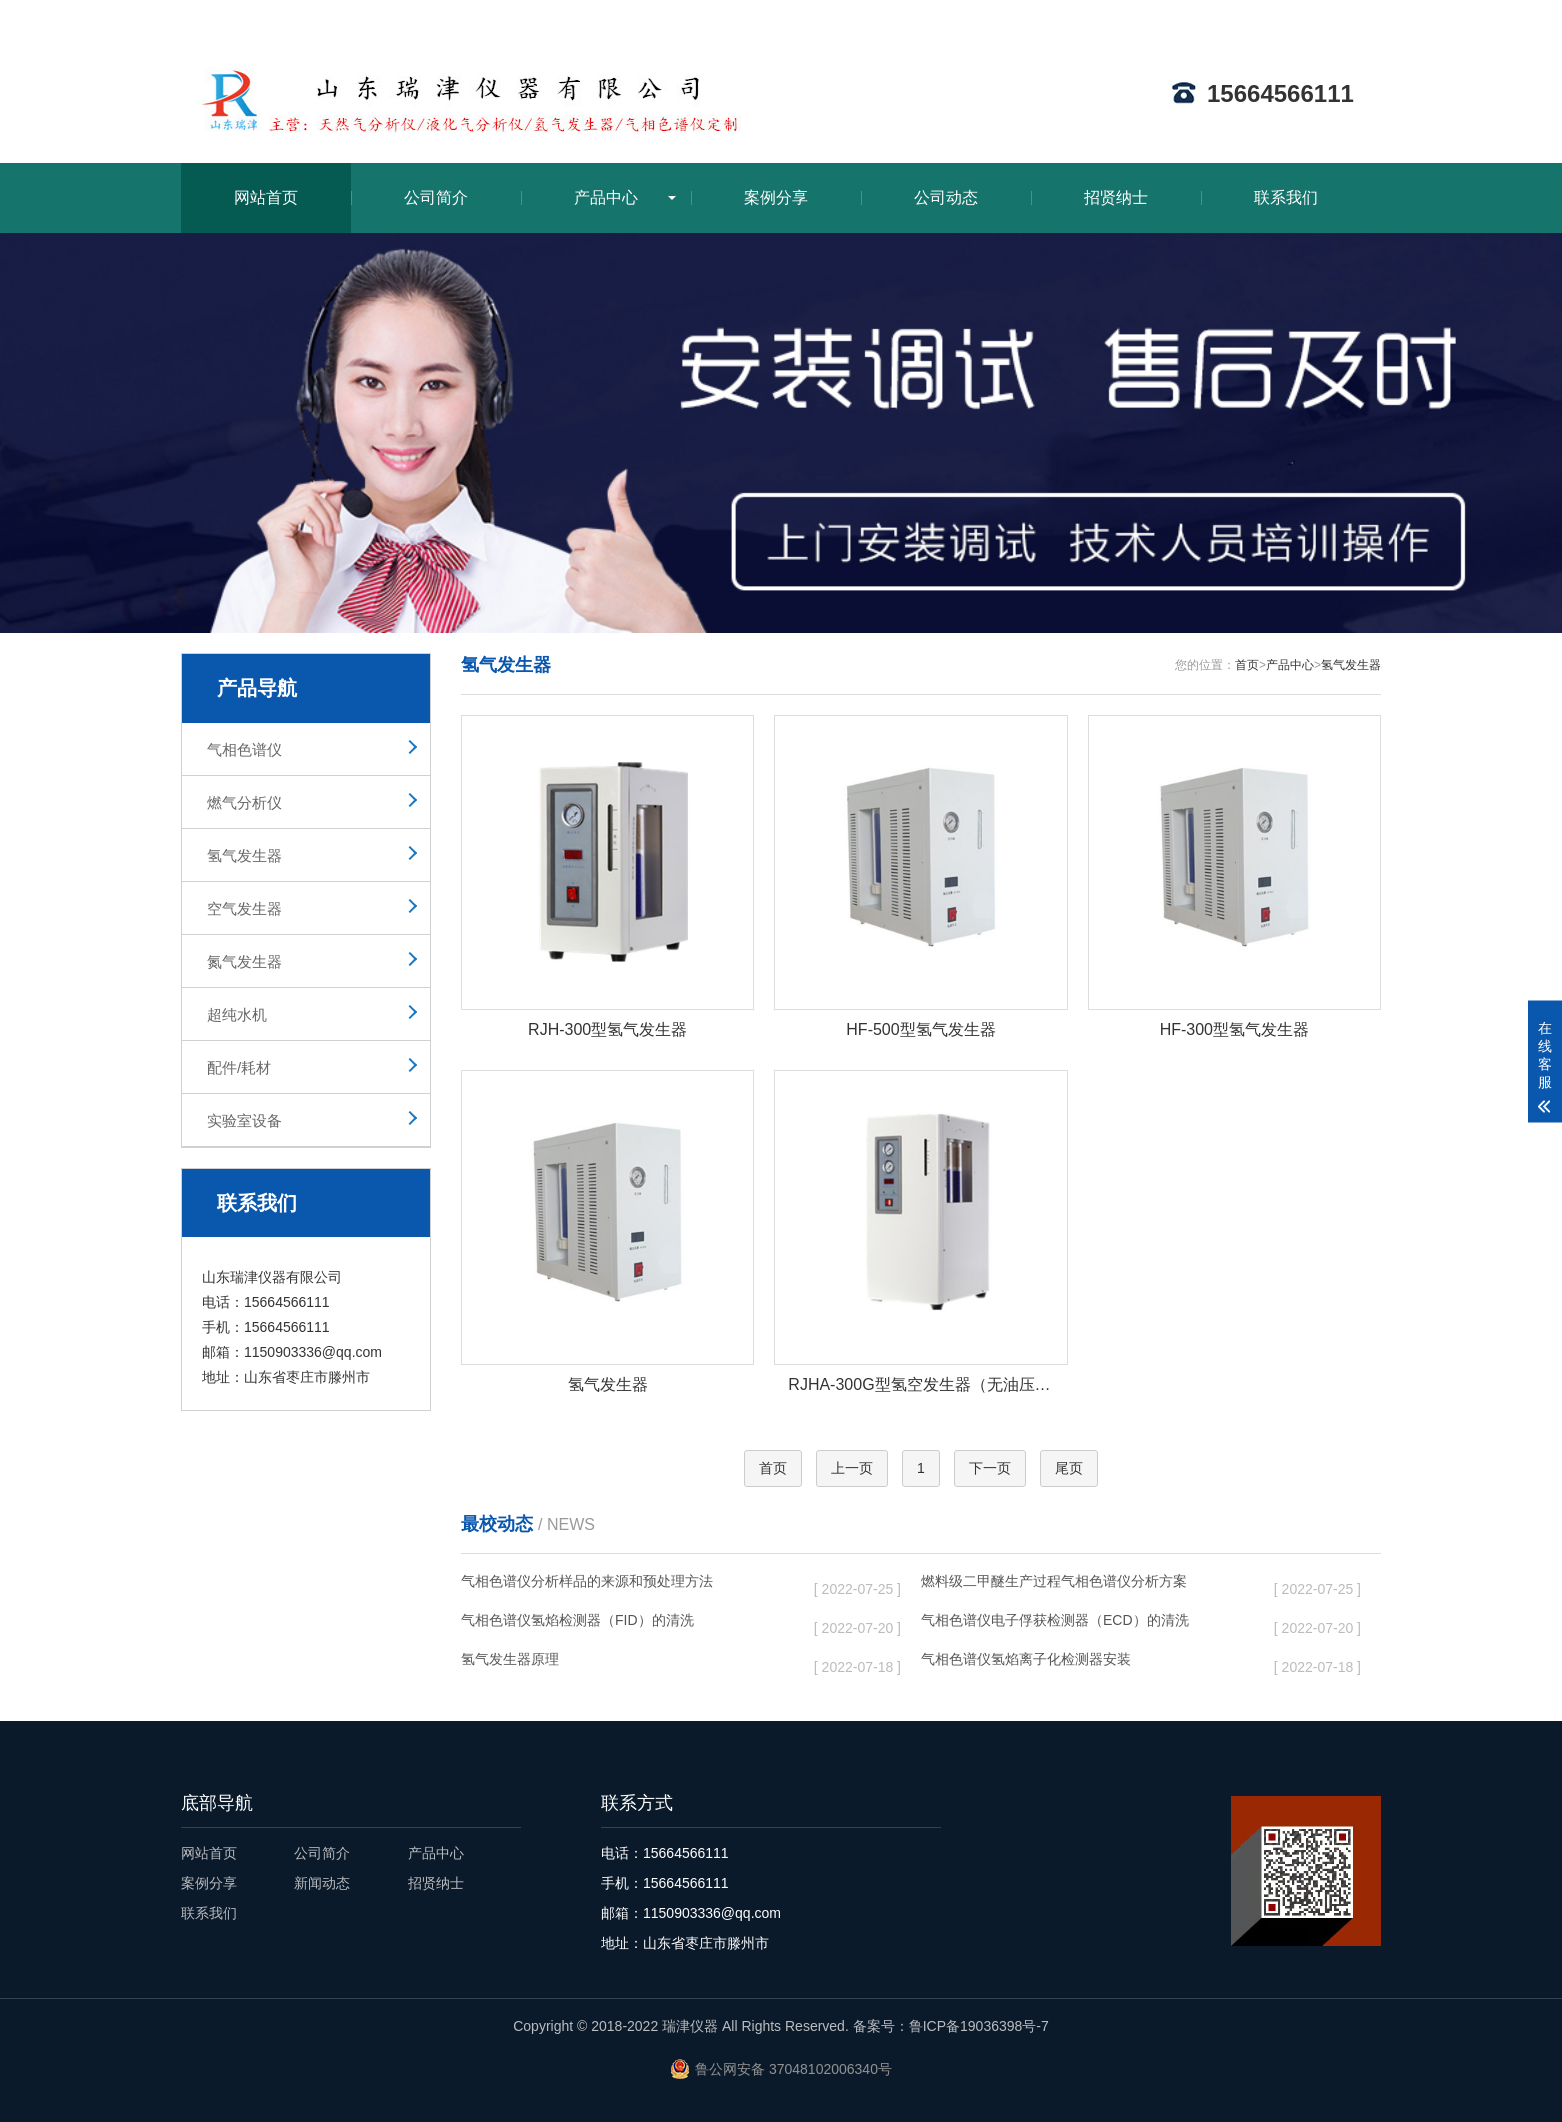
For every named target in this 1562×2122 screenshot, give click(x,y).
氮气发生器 (244, 961)
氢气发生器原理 (622, 1663)
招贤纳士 (1116, 197)
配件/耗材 (239, 1067)
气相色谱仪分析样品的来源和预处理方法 (622, 1585)
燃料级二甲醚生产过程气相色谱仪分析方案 (1082, 1585)
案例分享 (776, 197)
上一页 (852, 1468)
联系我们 (1286, 197)
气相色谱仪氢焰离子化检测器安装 (1082, 1663)
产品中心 (606, 197)
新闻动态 (322, 1883)
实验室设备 (244, 1120)
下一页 (990, 1468)
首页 (1247, 665)
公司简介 (436, 197)
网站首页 (266, 197)
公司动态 (946, 197)
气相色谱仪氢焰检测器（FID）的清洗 (622, 1624)
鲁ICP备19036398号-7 (979, 2026)
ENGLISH (1350, 17)
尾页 (1069, 1468)
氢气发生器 (244, 855)
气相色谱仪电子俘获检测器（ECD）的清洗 (1082, 1624)
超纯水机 (237, 1014)
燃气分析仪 (244, 802)
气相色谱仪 (244, 749)
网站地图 (1270, 17)
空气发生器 (244, 908)
